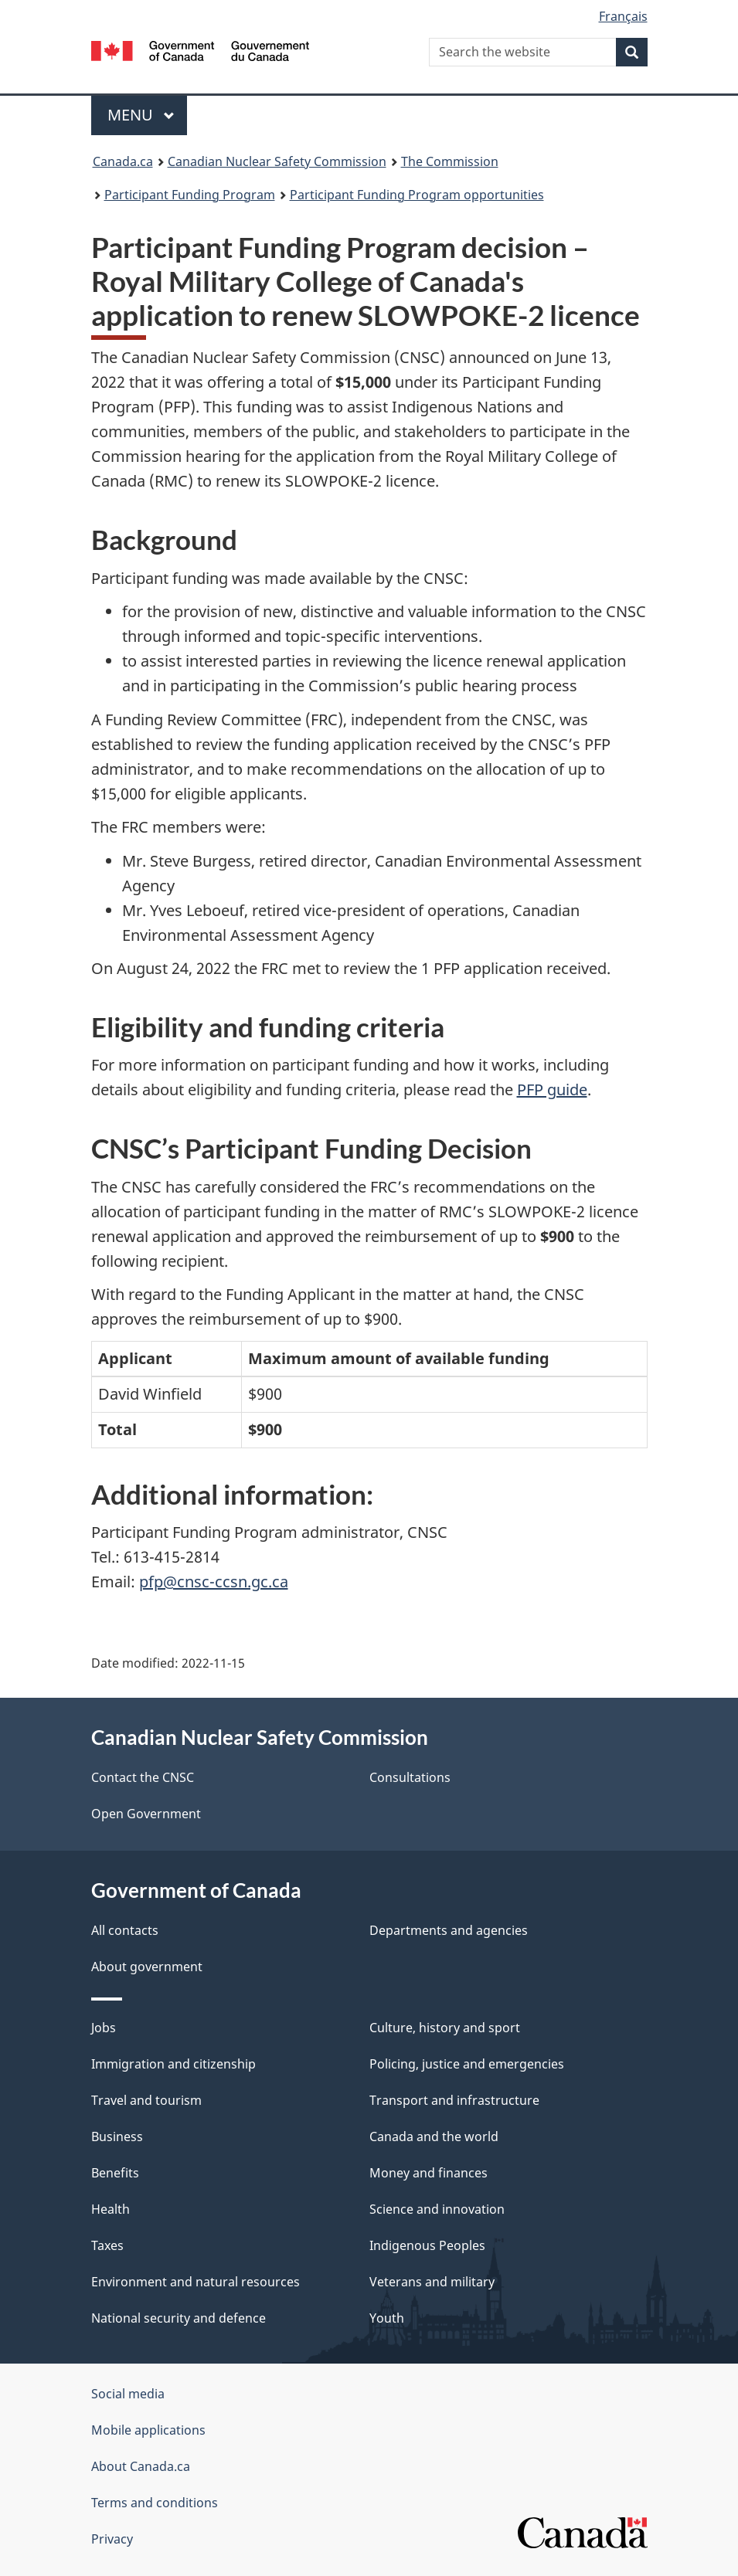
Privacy (112, 2538)
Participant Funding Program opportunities (417, 194)
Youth (386, 2318)
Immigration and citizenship (173, 2063)
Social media (128, 2393)
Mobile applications (148, 2430)
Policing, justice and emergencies (466, 2063)
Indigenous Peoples (427, 2245)
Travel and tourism (146, 2100)
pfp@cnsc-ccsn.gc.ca (213, 1581)
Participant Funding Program (189, 194)
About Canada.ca (140, 2466)
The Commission (449, 161)
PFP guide (552, 1089)
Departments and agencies (448, 1930)
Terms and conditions (154, 2502)
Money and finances (428, 2172)
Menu (141, 114)
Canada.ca (123, 161)
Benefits (115, 2172)
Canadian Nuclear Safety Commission (277, 161)
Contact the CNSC (142, 1777)
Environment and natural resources (195, 2281)
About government (146, 1966)
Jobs (103, 2027)
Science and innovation (437, 2209)
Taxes (107, 2245)
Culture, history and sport (444, 2027)
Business (117, 2136)
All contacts (124, 1930)
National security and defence (178, 2318)
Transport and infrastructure (454, 2100)
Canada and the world (433, 2136)
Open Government (146, 1813)
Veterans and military (432, 2281)
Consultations (410, 1777)
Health (110, 2209)
